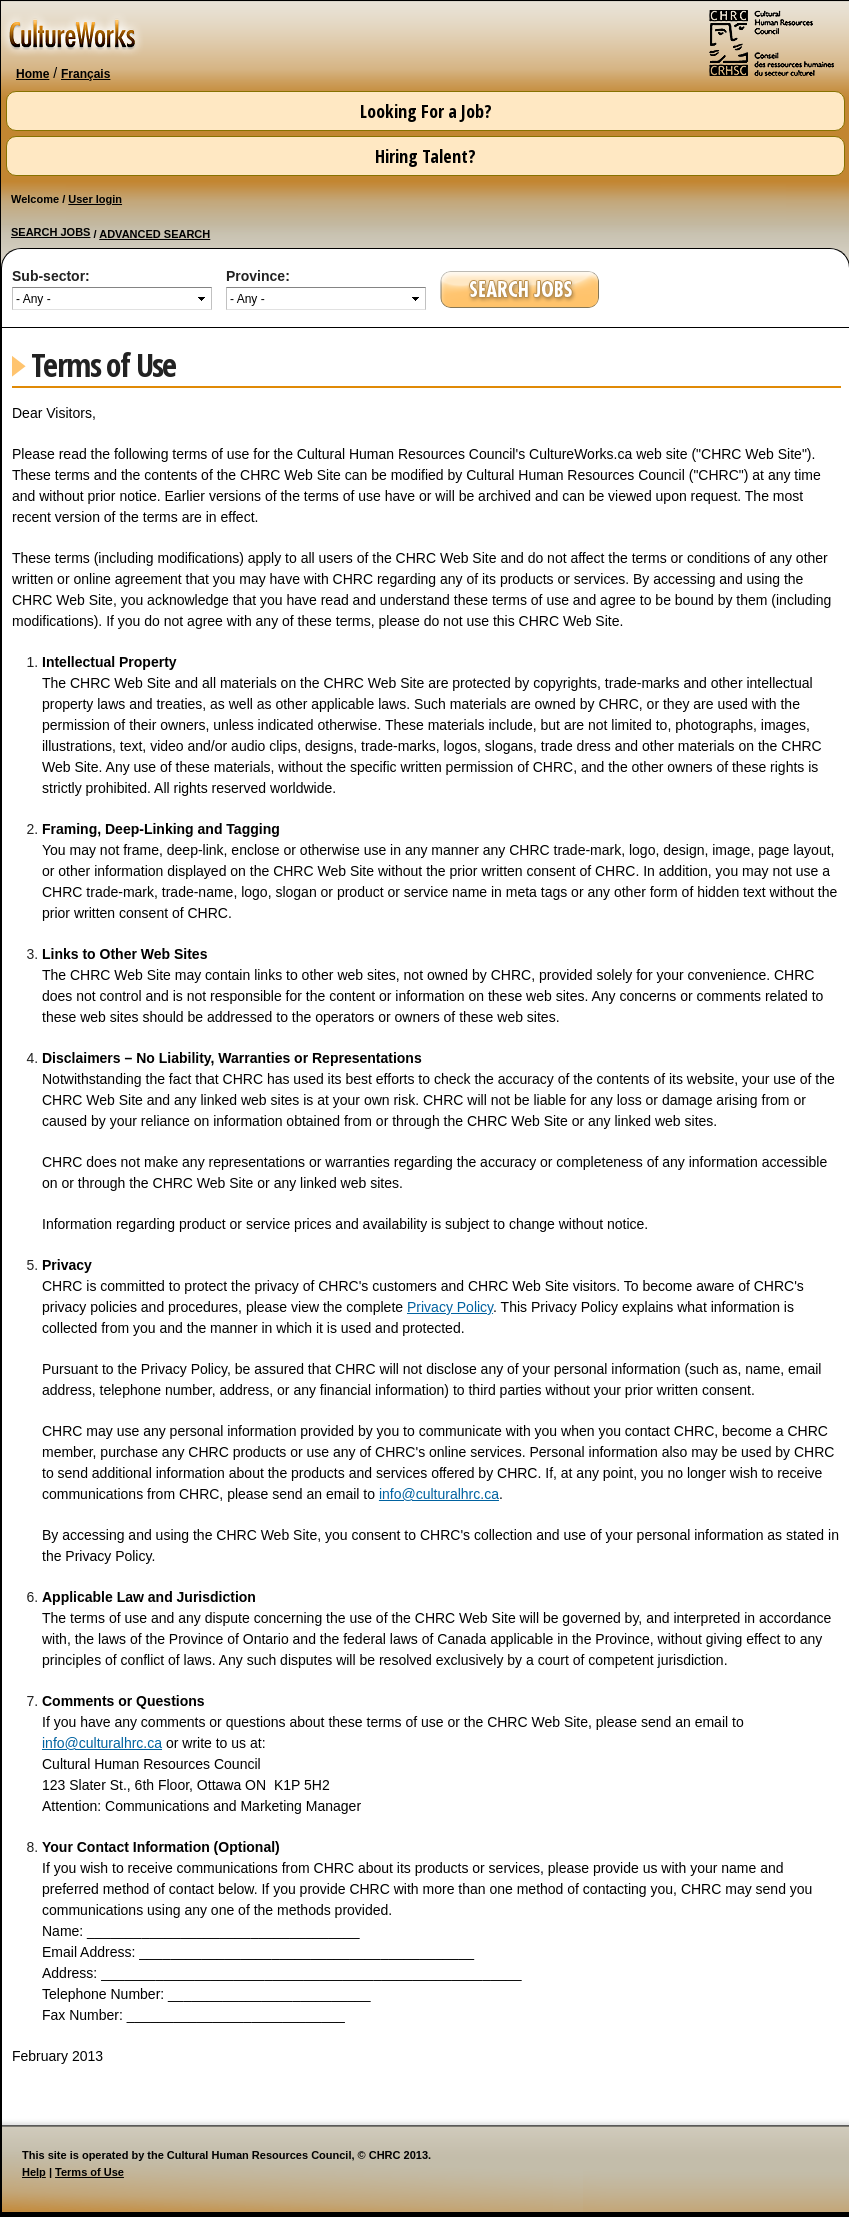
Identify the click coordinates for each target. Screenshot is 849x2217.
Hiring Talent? (425, 156)
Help (34, 2172)
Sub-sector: (51, 276)
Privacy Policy (450, 1307)
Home (32, 74)
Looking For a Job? (426, 111)
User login (95, 199)
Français (85, 74)
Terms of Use (89, 2172)
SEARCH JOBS (50, 232)
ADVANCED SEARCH (154, 234)
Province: (258, 276)
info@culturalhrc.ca (439, 1494)
